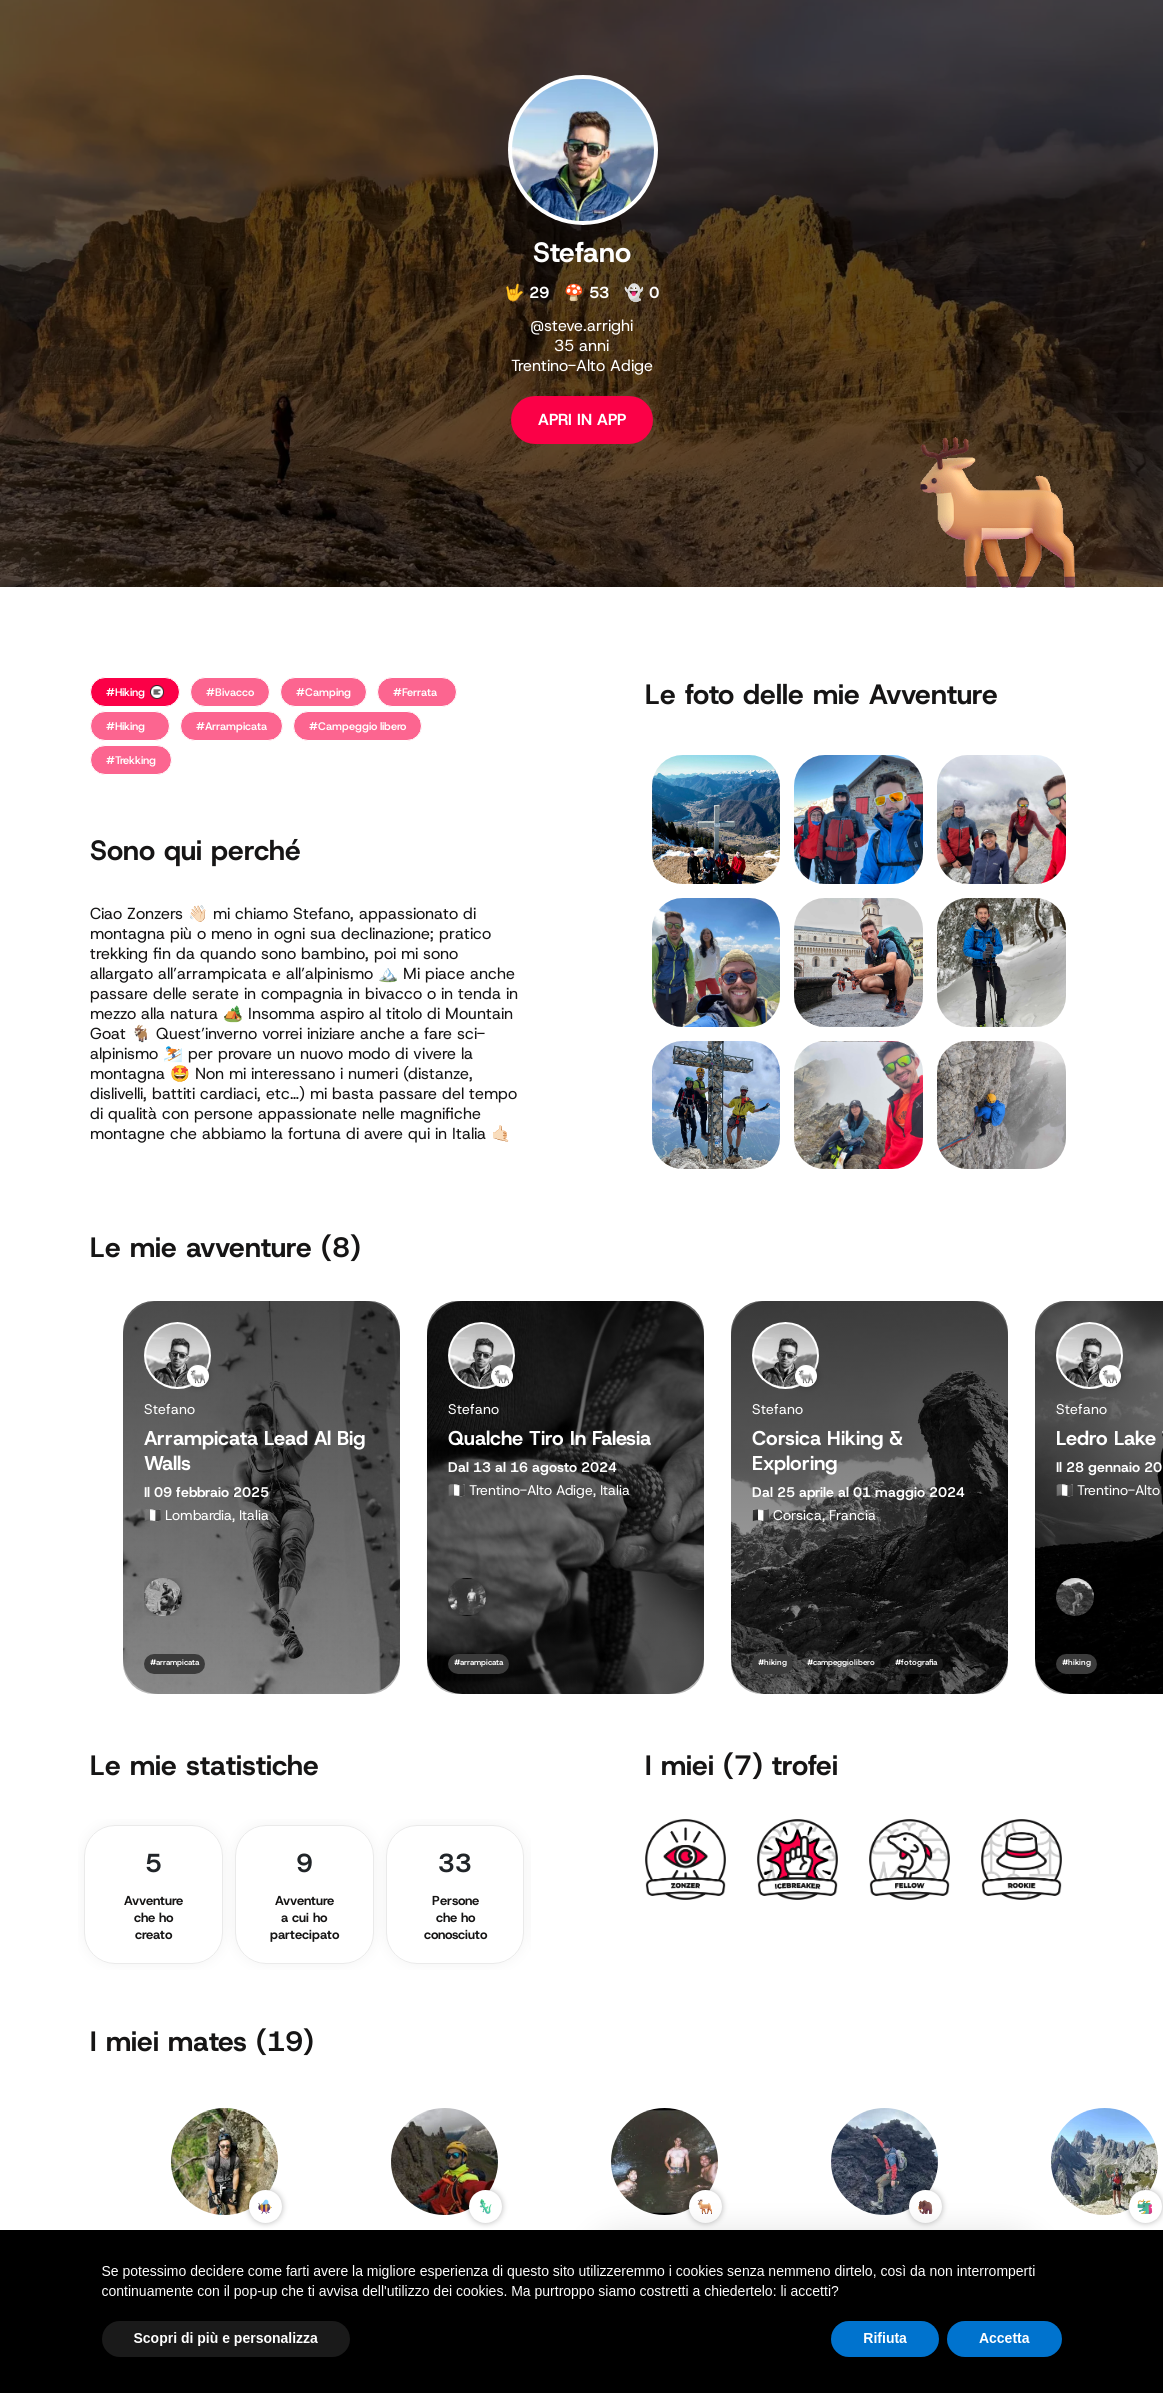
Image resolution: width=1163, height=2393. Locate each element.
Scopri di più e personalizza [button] (226, 2338)
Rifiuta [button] (885, 2338)
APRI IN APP (582, 419)
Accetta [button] (1004, 2338)
